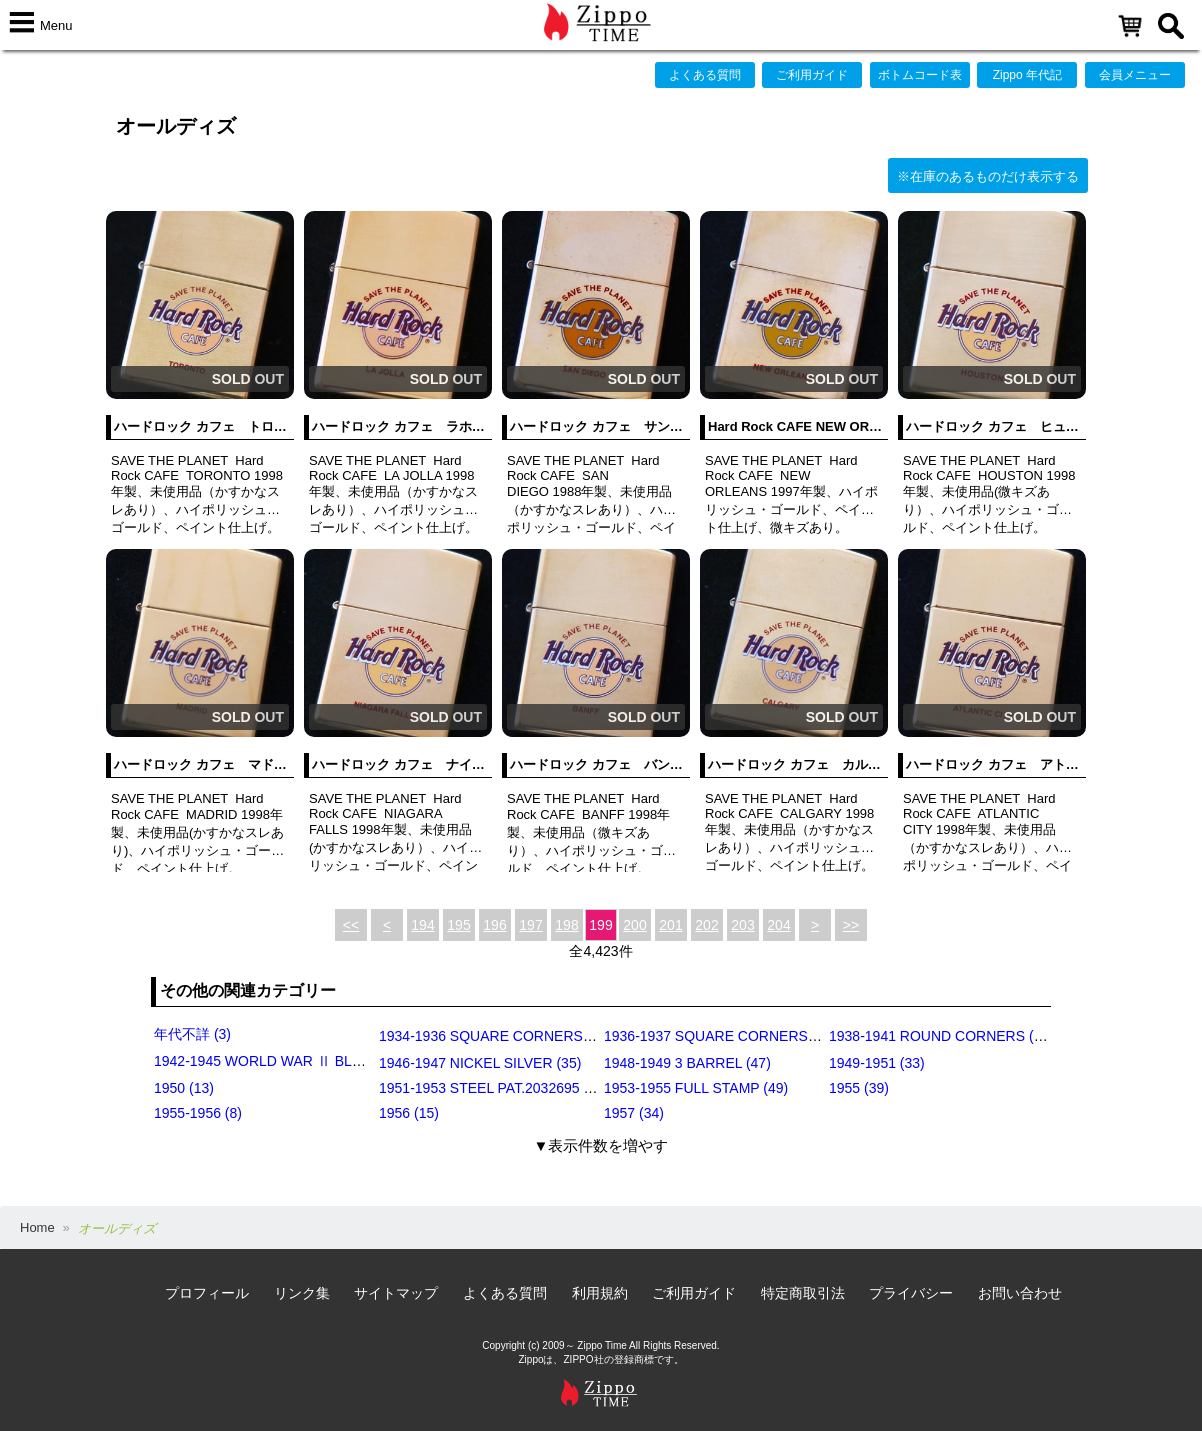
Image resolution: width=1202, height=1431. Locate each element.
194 (422, 925)
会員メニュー (1135, 75)
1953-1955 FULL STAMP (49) (696, 1088)
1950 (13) (184, 1088)
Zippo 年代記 (1027, 75)
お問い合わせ (1020, 1293)
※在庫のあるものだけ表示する (988, 176)
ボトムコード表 (920, 75)
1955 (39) (859, 1088)
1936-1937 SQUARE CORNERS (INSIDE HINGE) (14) (774, 1036)
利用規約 (600, 1293)
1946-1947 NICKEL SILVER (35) (480, 1063)
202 (706, 925)
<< (351, 925)
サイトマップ (396, 1293)
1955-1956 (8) (198, 1113)
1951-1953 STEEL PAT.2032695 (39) (493, 1088)
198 (566, 925)
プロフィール (207, 1293)
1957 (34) (634, 1113)
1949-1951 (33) (877, 1063)
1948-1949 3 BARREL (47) (687, 1063)
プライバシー (911, 1293)
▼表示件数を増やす (601, 1145)
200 (634, 925)
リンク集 (302, 1293)
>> (851, 925)
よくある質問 (705, 75)
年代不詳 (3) (192, 1034)
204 (778, 925)
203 (742, 925)
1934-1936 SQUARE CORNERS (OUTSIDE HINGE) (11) (557, 1036)
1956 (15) (409, 1113)
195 (458, 925)
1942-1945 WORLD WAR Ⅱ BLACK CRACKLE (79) (316, 1061)
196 (494, 925)
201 (670, 925)
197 (530, 925)
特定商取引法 (803, 1293)
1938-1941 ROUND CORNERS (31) (941, 1036)
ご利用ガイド (812, 75)
